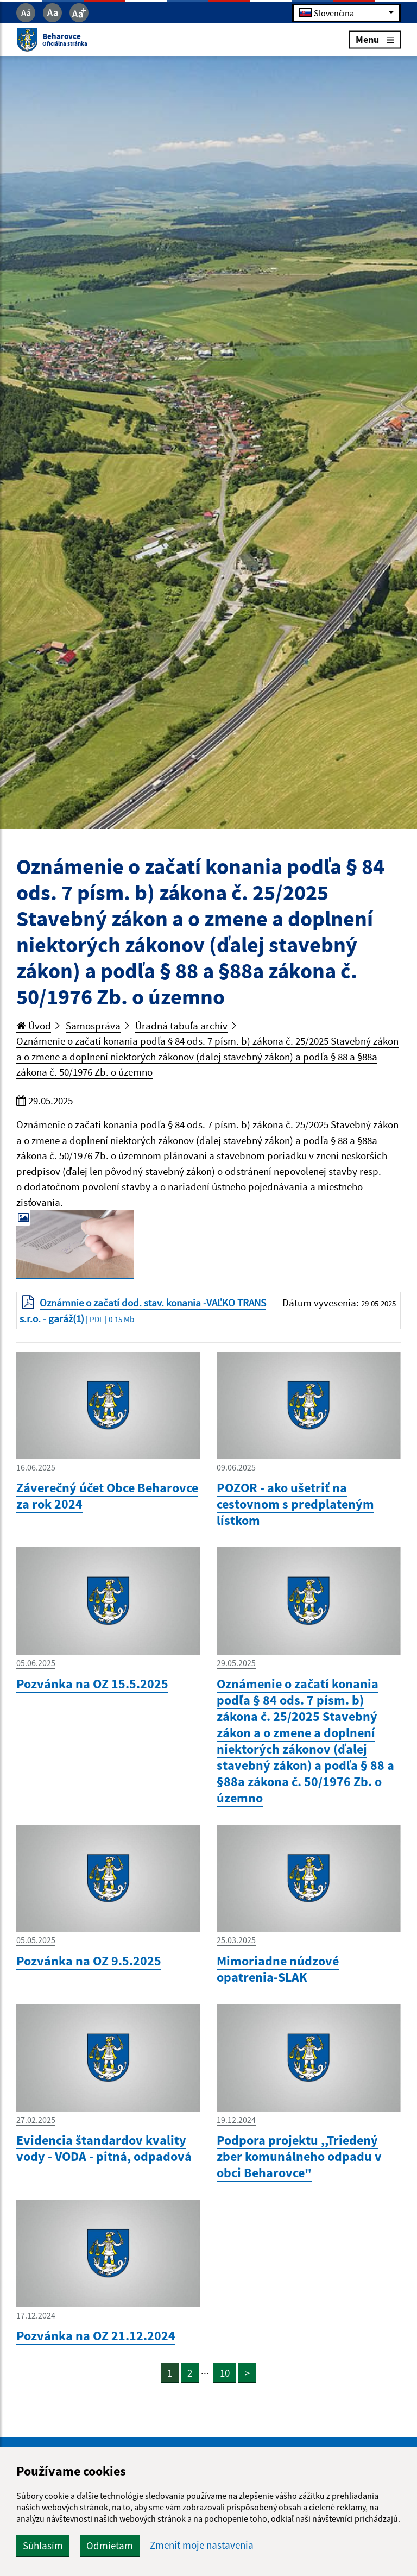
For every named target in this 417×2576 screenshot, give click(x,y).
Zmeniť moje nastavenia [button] (202, 2545)
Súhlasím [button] (43, 2545)
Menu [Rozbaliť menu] (375, 39)
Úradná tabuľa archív (181, 1025)
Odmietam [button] (109, 2545)
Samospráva (93, 1025)
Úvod (33, 1025)
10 (225, 2372)
